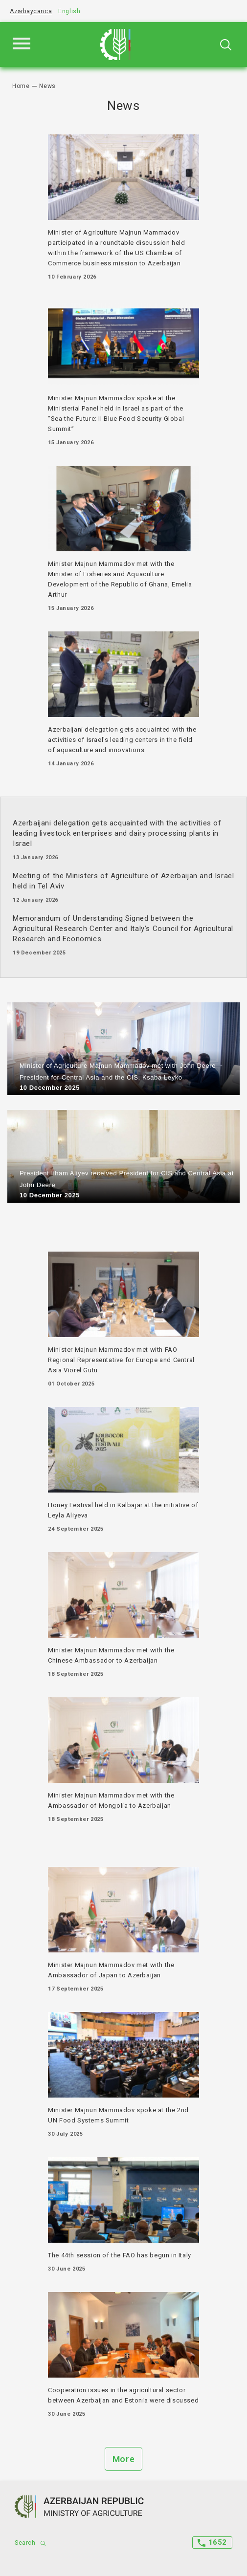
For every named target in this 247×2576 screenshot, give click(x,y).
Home (20, 86)
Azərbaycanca (31, 11)
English (69, 11)
